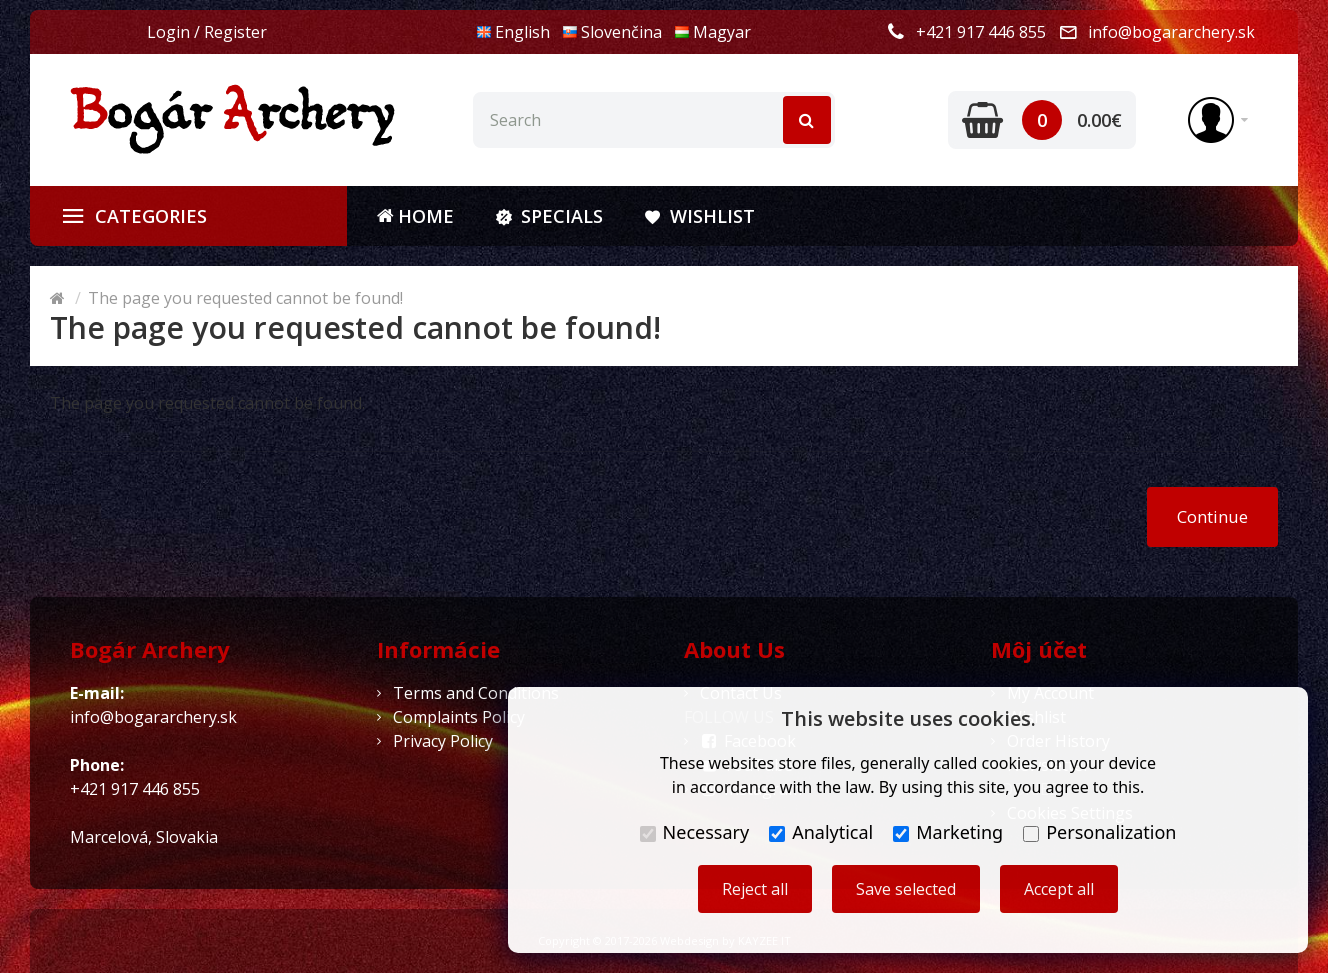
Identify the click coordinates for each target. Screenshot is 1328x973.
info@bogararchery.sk (1171, 32)
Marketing (948, 832)
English (513, 32)
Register (235, 32)
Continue (1212, 516)
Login (168, 32)
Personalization (1099, 832)
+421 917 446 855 (981, 32)
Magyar (712, 32)
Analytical (821, 832)
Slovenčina (612, 32)
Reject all (755, 889)
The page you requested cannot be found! (245, 298)
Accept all (1059, 889)
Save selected (906, 889)
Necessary (695, 832)
